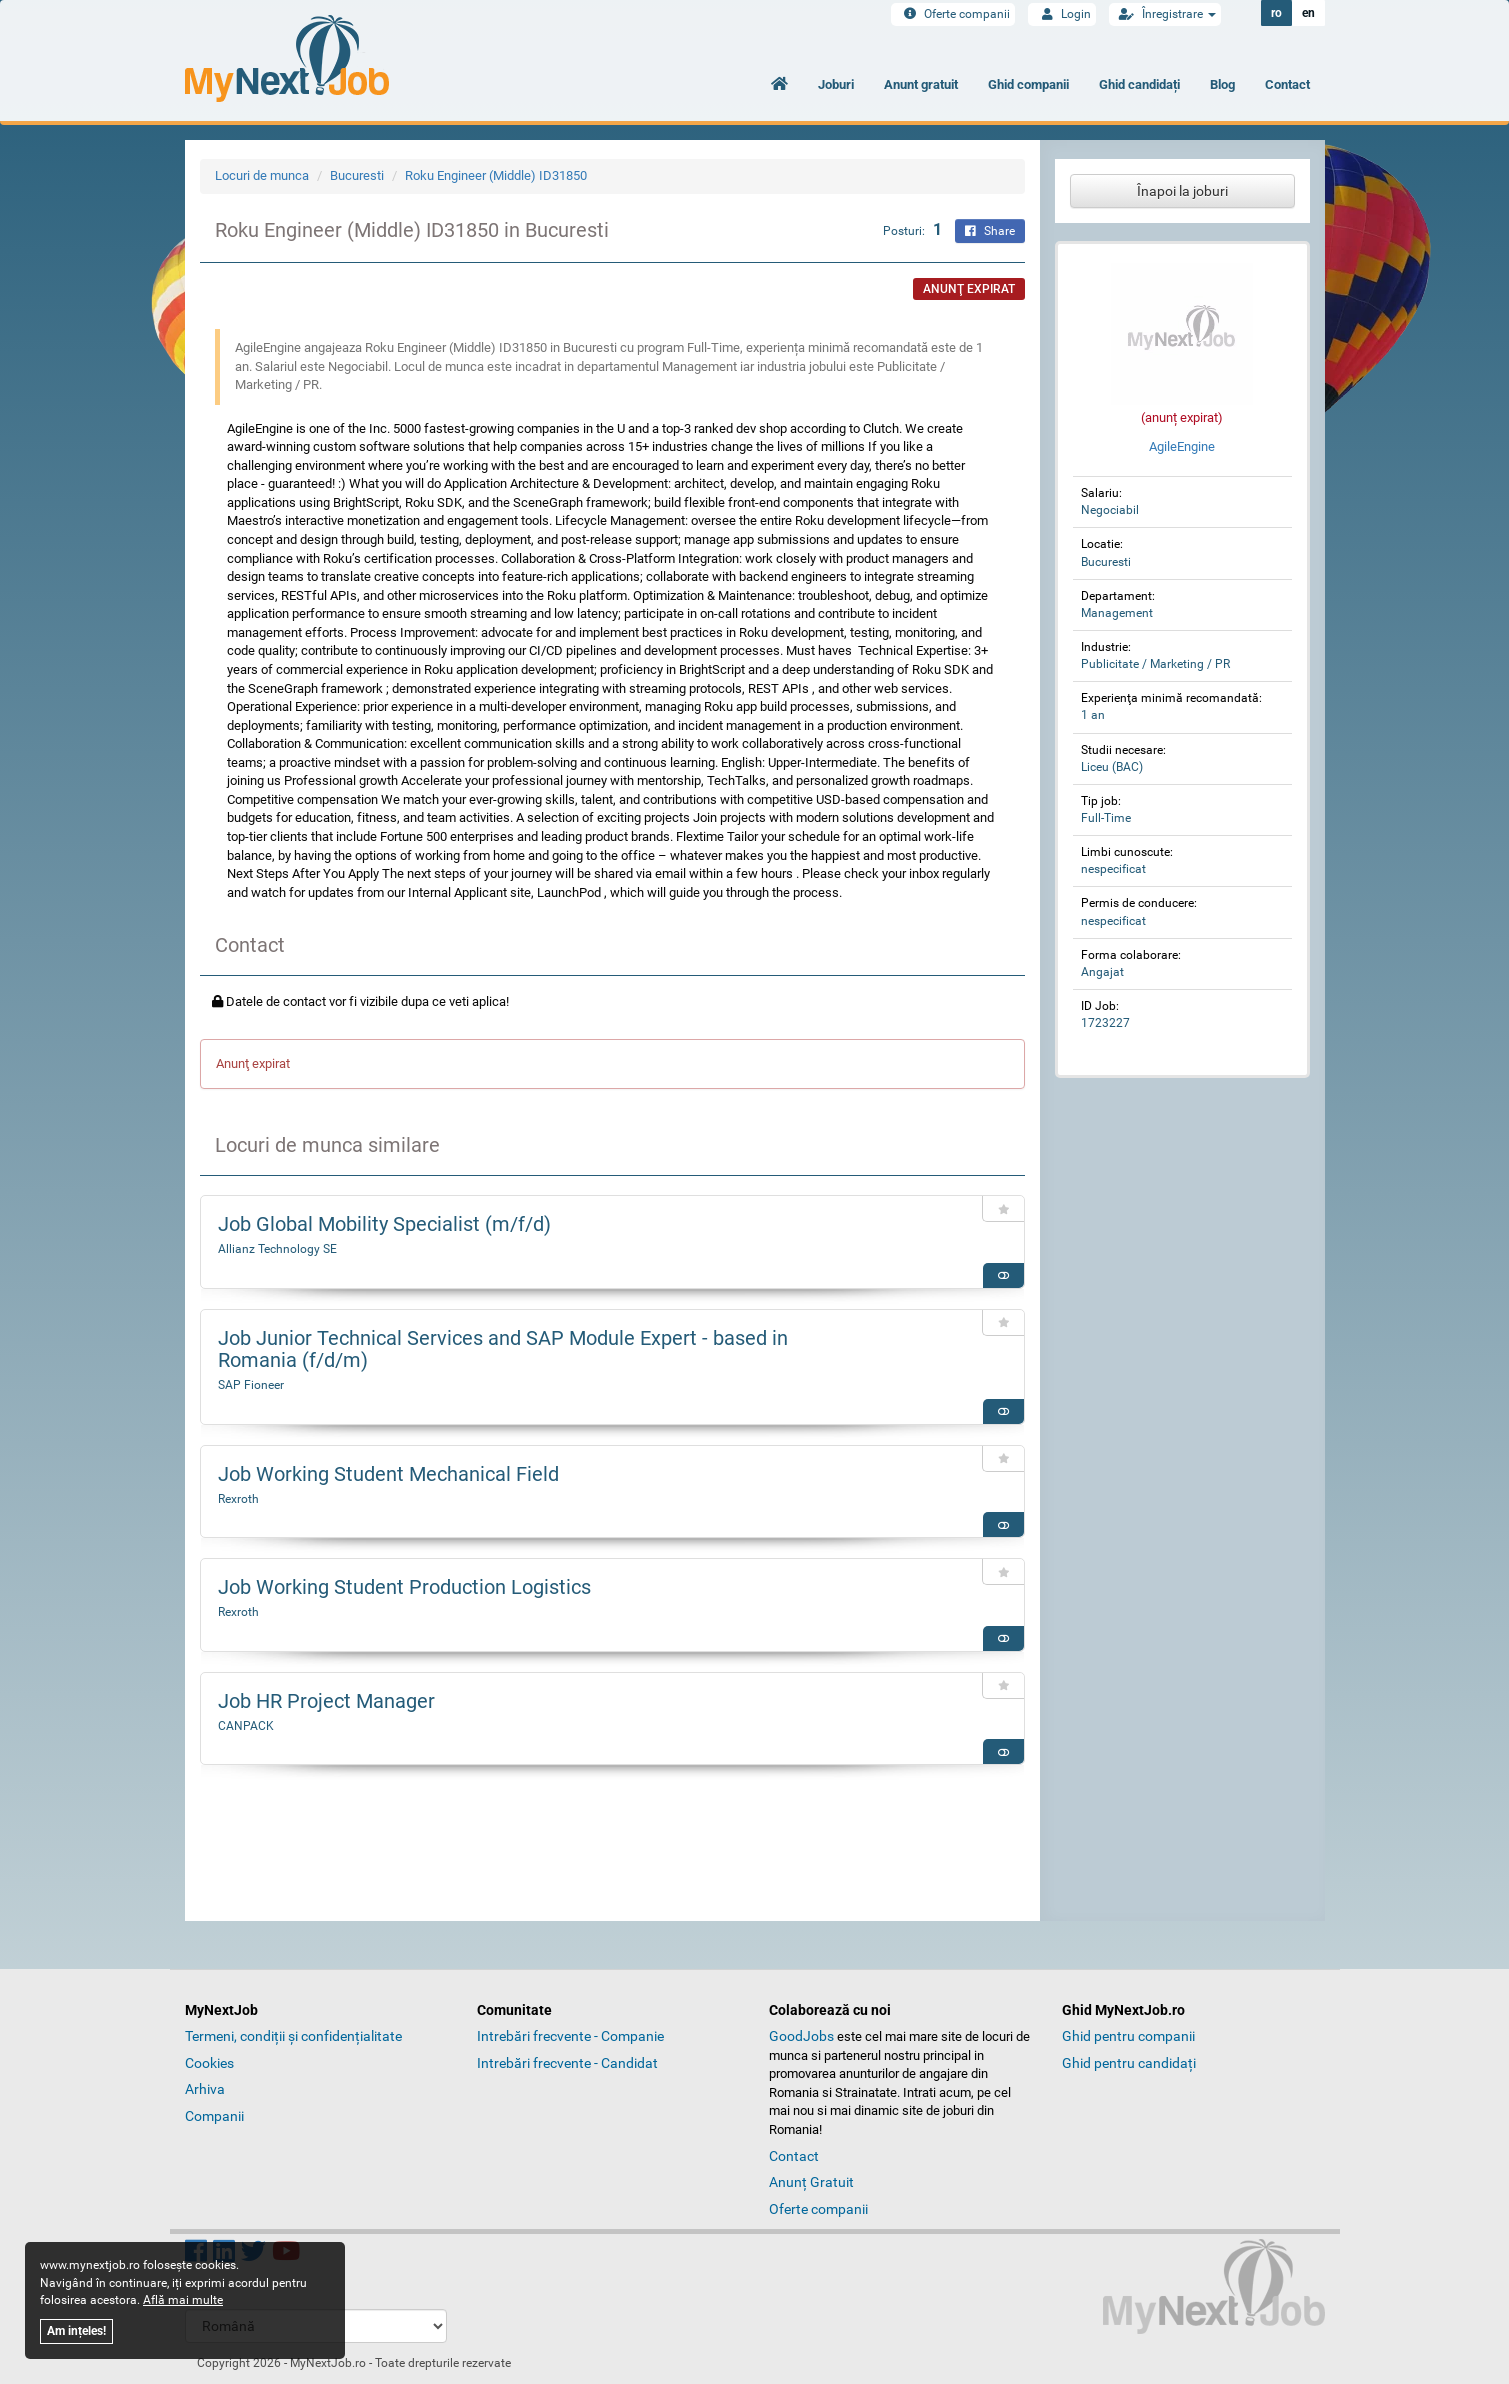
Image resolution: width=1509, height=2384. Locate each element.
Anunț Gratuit (811, 2182)
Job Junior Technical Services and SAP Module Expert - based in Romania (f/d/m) (503, 1349)
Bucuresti (357, 175)
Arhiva (205, 2089)
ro (1276, 13)
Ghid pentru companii (1128, 2036)
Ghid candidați (1139, 84)
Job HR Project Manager (326, 1701)
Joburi (836, 84)
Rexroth (238, 1499)
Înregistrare (1165, 14)
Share (990, 231)
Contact (1287, 84)
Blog (1222, 84)
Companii (214, 2116)
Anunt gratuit (921, 84)
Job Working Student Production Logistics (404, 1587)
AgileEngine (1182, 446)
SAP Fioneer (251, 1385)
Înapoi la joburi (1182, 191)
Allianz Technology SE (277, 1249)
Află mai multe (183, 2300)
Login (1062, 14)
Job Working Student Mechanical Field (388, 1474)
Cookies (209, 2063)
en (1308, 13)
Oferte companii (953, 14)
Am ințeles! (76, 2331)
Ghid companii (1028, 84)
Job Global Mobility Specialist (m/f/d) (384, 1224)
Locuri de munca (262, 175)
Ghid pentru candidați (1129, 2063)
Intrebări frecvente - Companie (570, 2036)
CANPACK (246, 1726)
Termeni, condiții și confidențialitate (293, 2036)
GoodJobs (801, 2036)
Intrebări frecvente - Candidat (567, 2063)
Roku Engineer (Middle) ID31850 (496, 175)
